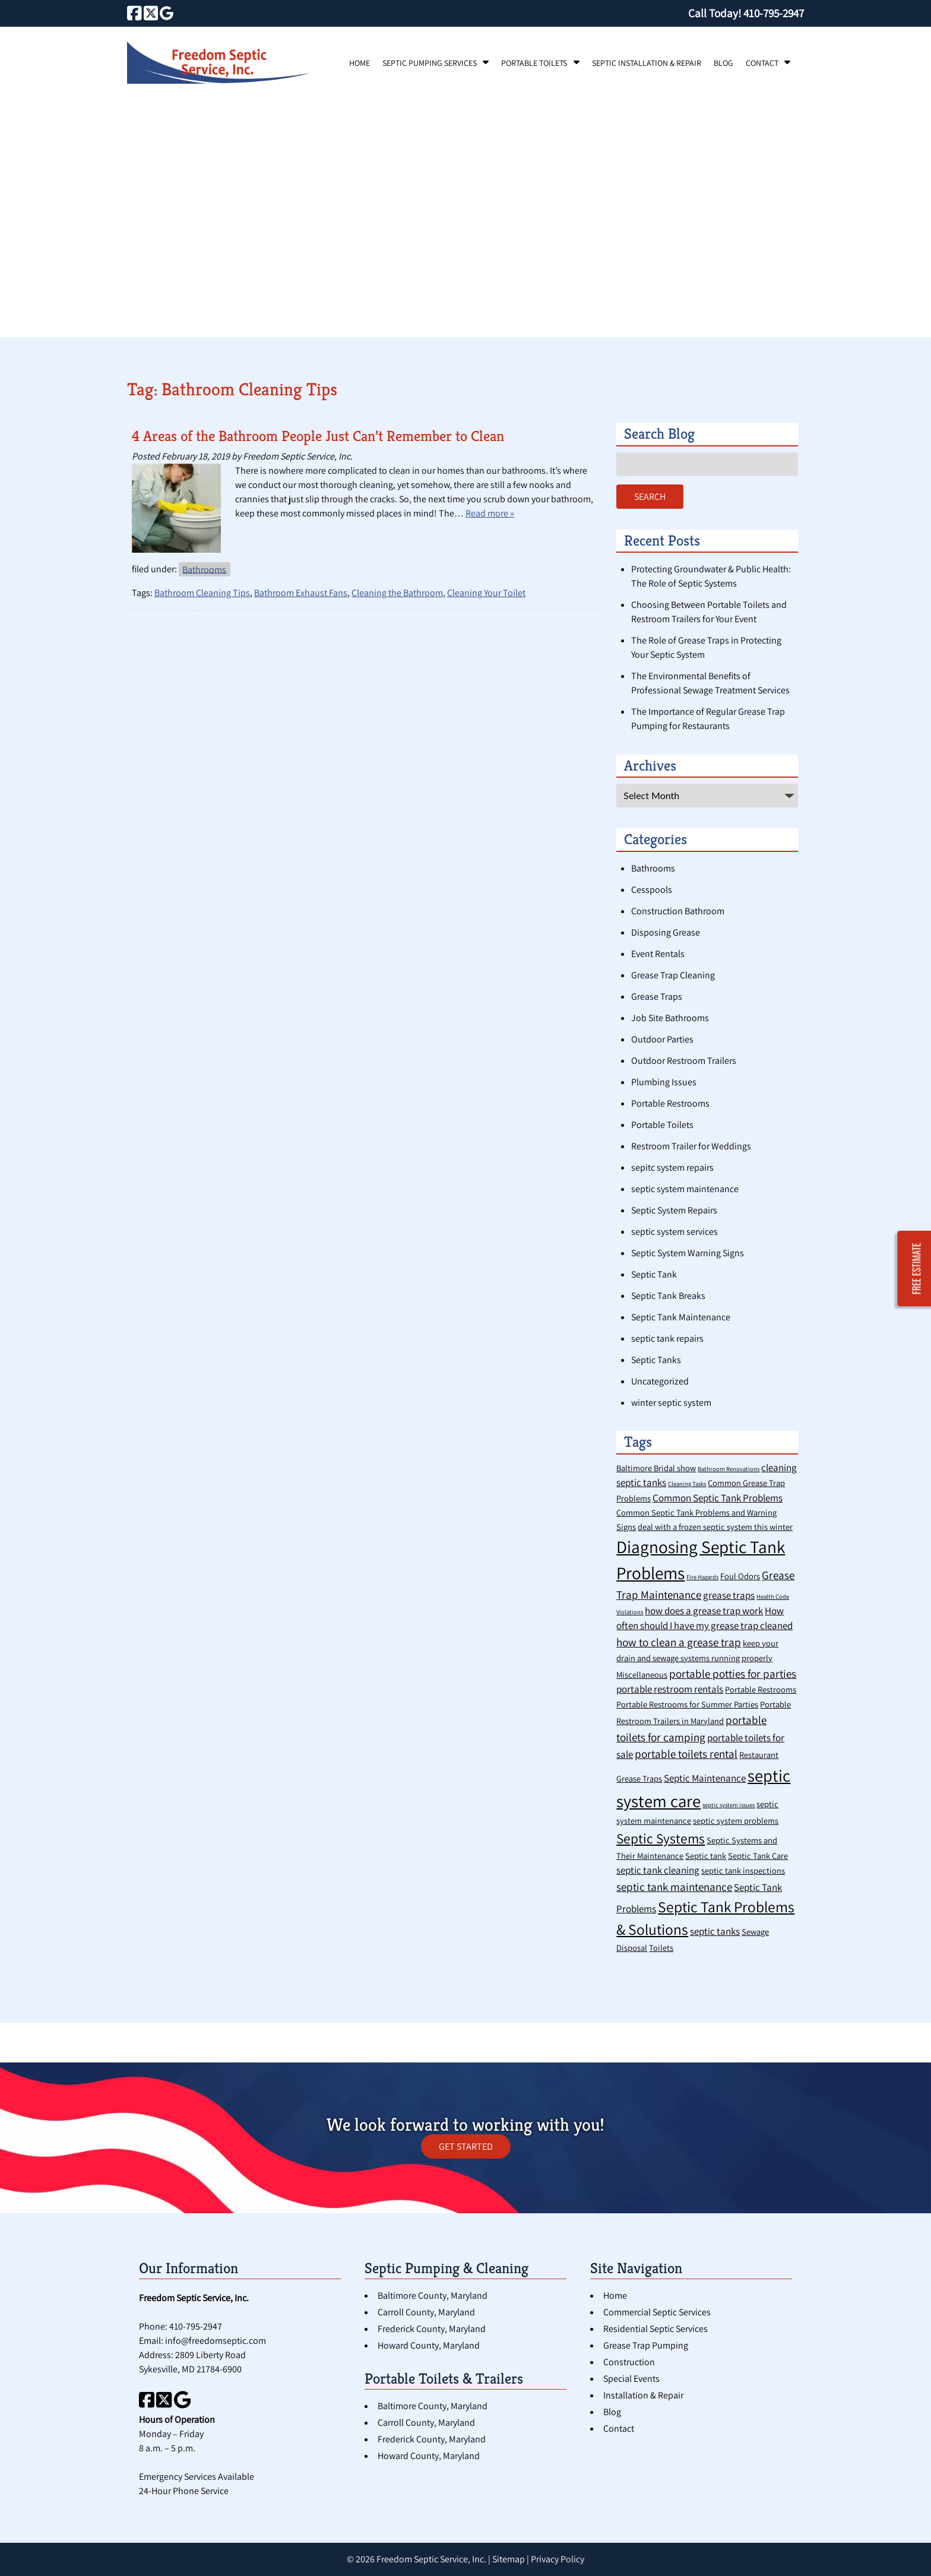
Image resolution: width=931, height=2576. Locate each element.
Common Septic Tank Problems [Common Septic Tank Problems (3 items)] (718, 1497)
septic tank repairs (667, 1338)
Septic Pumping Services (429, 63)
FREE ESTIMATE (917, 1268)
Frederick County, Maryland (432, 2328)
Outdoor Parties (662, 1039)
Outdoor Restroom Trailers (683, 1060)
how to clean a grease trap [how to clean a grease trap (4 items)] (678, 1641)
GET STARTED (466, 2146)
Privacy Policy (557, 2559)
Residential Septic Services (655, 2328)
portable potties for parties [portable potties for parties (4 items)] (732, 1673)
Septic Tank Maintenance (680, 1317)
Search (650, 496)
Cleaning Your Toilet (486, 593)
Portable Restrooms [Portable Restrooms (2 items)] (760, 1689)
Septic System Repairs (674, 1210)
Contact (762, 63)
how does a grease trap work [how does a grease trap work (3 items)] (704, 1610)
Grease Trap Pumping (645, 2345)
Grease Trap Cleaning (673, 975)
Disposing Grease (665, 932)
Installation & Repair (643, 2395)
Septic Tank (654, 1274)
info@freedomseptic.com (215, 2340)
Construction (629, 2362)
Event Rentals (658, 954)
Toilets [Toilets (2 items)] (661, 1947)
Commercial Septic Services (657, 2312)
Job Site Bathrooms (670, 1018)
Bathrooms (204, 569)
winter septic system (671, 1402)
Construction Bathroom (677, 911)
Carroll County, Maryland (426, 2312)
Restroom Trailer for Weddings (691, 1146)
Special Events (631, 2378)
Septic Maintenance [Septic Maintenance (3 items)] (705, 1778)
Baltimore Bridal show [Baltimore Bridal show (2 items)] (656, 1468)
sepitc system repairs (672, 1167)
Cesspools (651, 889)
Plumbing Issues (663, 1082)
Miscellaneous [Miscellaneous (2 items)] (641, 1674)
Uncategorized (660, 1381)
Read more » (490, 513)
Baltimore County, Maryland (432, 2295)
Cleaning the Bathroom (397, 593)
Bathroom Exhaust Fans (300, 593)
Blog (723, 63)
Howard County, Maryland (429, 2345)
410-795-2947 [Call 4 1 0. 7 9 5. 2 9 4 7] (195, 2326)
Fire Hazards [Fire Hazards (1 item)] (702, 1577)
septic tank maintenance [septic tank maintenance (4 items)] (674, 1886)
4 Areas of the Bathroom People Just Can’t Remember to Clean (318, 436)
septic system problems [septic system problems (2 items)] (735, 1820)
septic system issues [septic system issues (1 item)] (728, 1805)
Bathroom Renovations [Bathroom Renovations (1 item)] (728, 1469)
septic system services (674, 1231)
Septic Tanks (656, 1360)
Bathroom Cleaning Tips (202, 593)
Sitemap (508, 2559)
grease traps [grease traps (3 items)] (729, 1595)
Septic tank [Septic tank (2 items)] (705, 1855)
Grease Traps (656, 996)
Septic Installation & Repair (646, 63)
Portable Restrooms (670, 1103)
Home (359, 63)
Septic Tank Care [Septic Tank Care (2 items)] (758, 1855)
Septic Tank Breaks (668, 1295)
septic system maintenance (685, 1189)
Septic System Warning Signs (687, 1253)
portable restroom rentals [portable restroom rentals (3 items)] (669, 1689)
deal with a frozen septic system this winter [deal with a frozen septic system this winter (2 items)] (715, 1526)
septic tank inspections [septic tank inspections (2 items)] (743, 1870)
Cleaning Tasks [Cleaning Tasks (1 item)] (687, 1483)
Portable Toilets (534, 63)
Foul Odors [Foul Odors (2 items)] (740, 1576)
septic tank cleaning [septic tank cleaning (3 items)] (657, 1870)
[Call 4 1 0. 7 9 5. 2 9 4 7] (773, 13)
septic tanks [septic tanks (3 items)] (715, 1931)
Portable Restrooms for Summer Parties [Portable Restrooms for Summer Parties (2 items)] (687, 1704)
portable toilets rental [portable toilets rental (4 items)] (686, 1753)
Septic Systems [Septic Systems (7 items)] (660, 1838)
